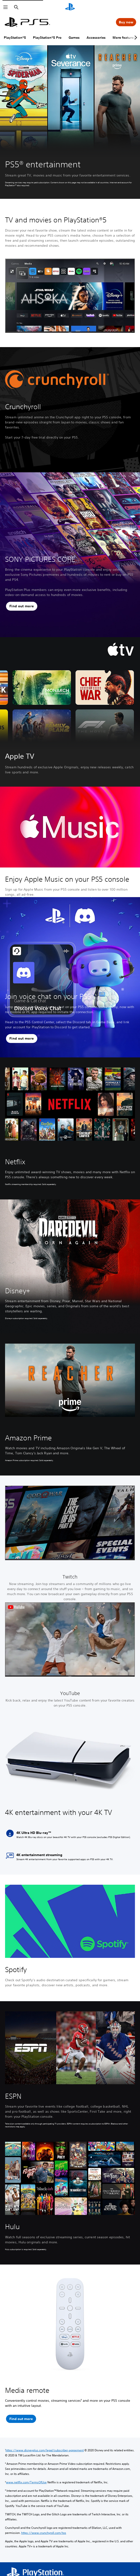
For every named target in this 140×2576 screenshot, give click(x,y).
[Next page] (135, 37)
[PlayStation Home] (70, 7)
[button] (21, 606)
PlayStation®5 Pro (47, 37)
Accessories (96, 37)
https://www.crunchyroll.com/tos (43, 2533)
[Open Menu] (5, 7)
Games (74, 37)
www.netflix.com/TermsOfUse (26, 2482)
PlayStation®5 (15, 37)
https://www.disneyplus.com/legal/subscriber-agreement (45, 2450)
